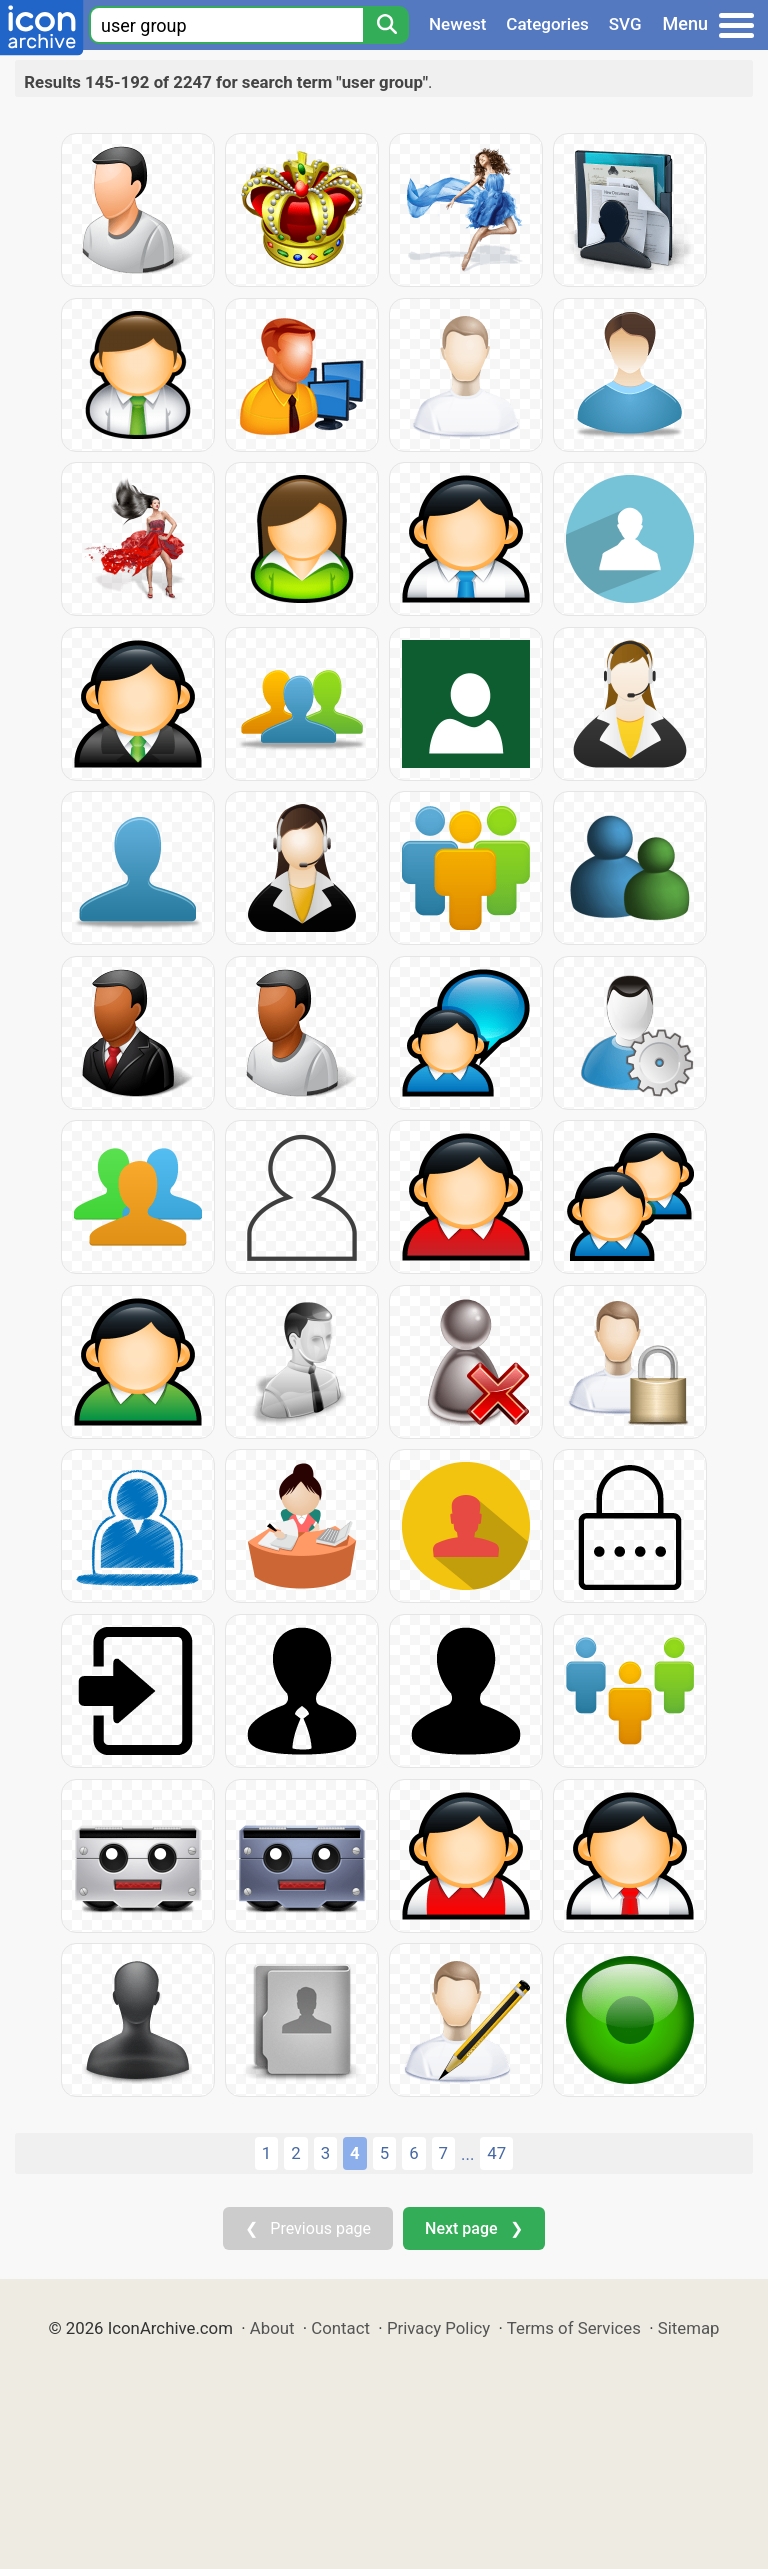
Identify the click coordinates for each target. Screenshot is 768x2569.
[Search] (386, 25)
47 (496, 2153)
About (272, 2328)
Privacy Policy (438, 2328)
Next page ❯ (473, 2228)
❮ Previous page (308, 2228)
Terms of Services (574, 2328)
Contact (340, 2328)
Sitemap (689, 2328)
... (467, 2154)
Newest (457, 24)
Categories (547, 24)
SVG (625, 24)
